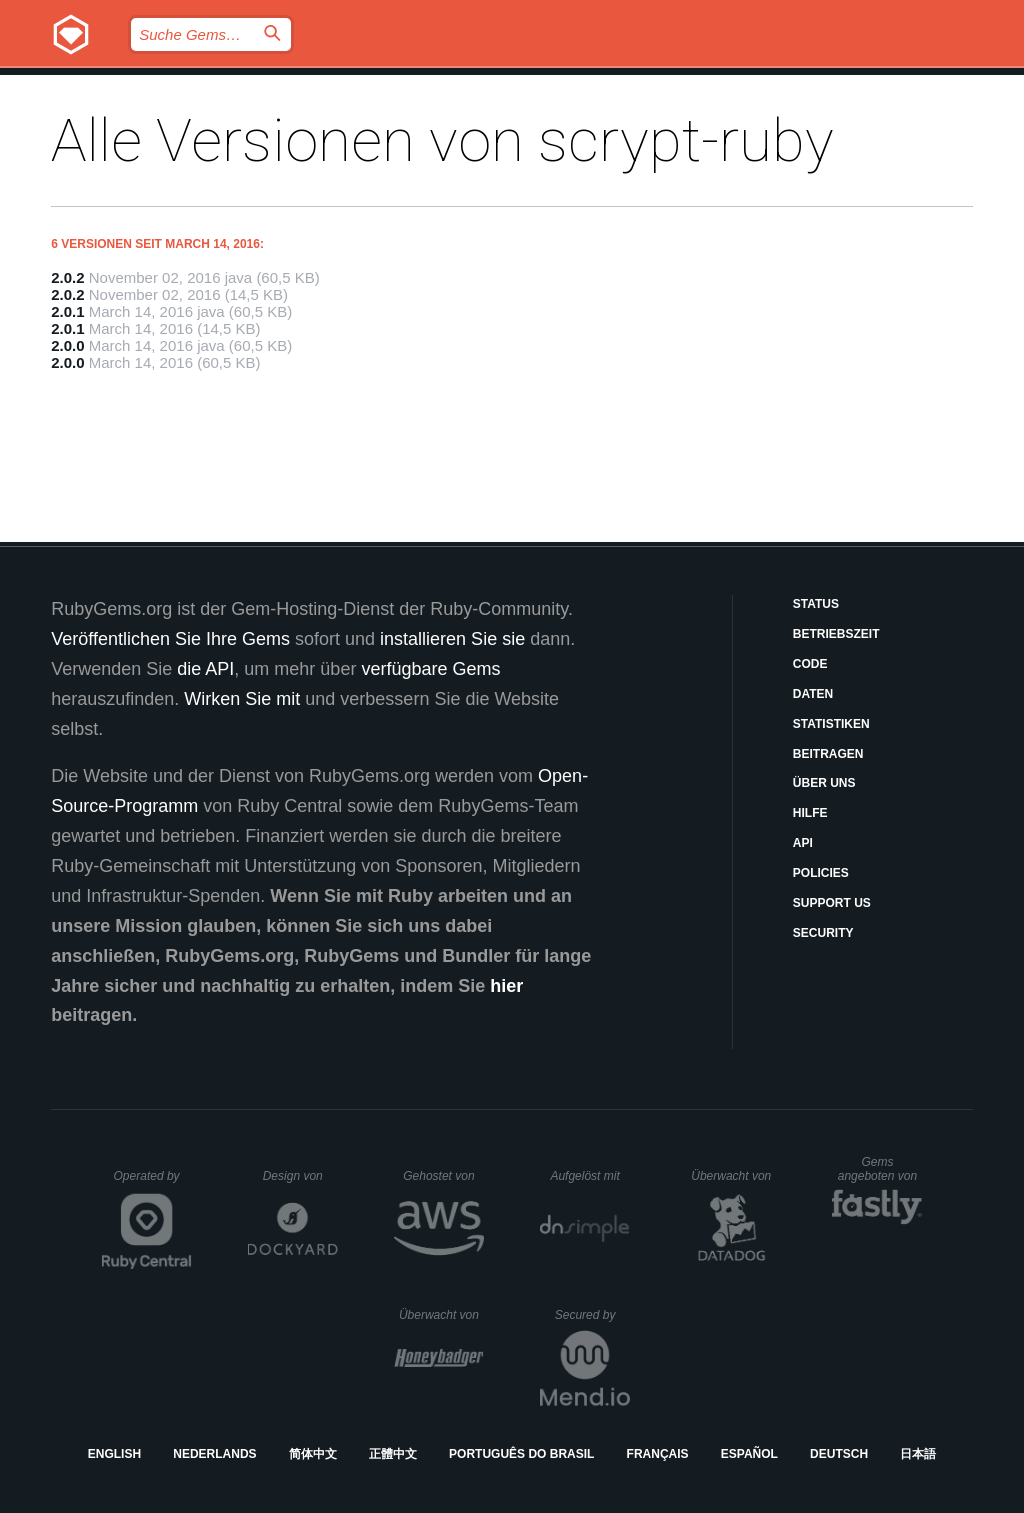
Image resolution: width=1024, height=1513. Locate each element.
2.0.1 (67, 311)
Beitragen (828, 754)
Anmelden (798, 85)
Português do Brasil (521, 1454)
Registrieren (932, 85)
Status (816, 604)
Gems (533, 85)
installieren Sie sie (452, 639)
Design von (300, 1176)
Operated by (153, 1183)
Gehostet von (443, 1176)
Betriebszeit (836, 634)
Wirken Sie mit (242, 699)
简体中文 (313, 1454)
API (803, 843)
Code (810, 664)
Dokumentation (655, 85)
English (114, 1454)
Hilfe (810, 813)
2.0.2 (67, 277)
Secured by (592, 1315)
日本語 (918, 1454)
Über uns (824, 783)
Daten (813, 694)
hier (506, 986)
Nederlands (214, 1454)
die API (205, 669)
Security (823, 933)
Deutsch (839, 1454)
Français (658, 1454)
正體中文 (393, 1454)
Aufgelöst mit (590, 1176)
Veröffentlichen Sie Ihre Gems (170, 639)
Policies (821, 873)
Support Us (832, 903)
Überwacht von (733, 1176)
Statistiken (831, 724)
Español (749, 1454)
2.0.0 (67, 345)
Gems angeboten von (880, 1169)
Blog (454, 85)
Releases (357, 85)
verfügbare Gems (430, 669)
